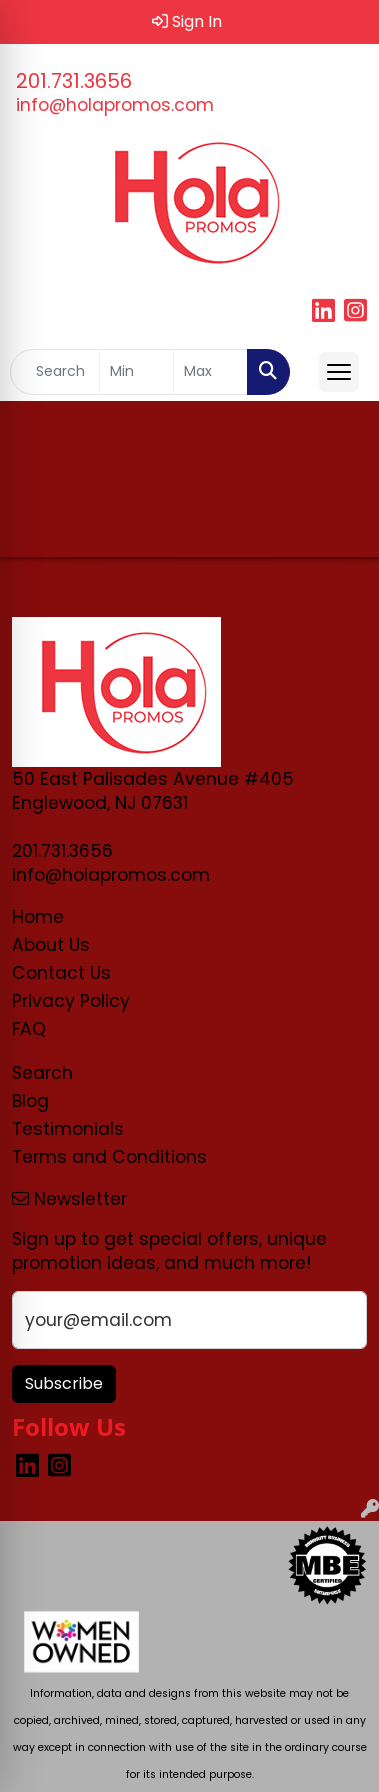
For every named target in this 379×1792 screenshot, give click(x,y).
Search (42, 1073)
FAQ (29, 1029)
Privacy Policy (71, 1001)
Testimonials (68, 1129)
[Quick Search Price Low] (136, 372)
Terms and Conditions (109, 1157)
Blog (30, 1101)
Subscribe (64, 1383)
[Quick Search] (55, 372)
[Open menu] (339, 372)
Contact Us (61, 973)
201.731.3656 (74, 81)
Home (38, 917)
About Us (51, 945)
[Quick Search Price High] (210, 372)
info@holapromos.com (115, 105)
